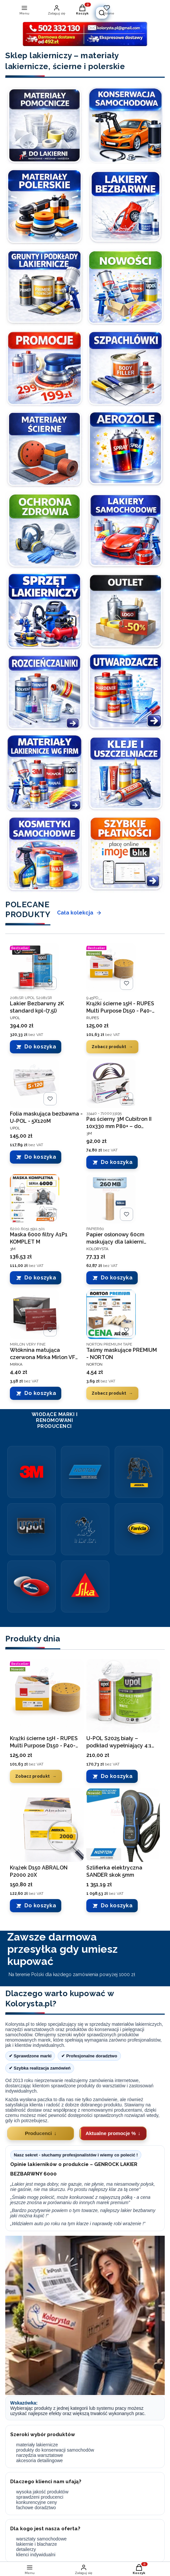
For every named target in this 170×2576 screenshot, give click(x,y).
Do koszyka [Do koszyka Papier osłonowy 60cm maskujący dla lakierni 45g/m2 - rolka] (116, 1278)
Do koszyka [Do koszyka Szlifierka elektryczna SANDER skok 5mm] (116, 1905)
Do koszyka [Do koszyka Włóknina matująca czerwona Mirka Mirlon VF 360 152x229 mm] (40, 1393)
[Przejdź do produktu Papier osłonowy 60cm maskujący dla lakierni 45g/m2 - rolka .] (111, 1199)
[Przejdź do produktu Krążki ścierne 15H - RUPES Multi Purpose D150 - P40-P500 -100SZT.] (111, 967)
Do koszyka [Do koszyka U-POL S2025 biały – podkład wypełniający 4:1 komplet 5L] (116, 1776)
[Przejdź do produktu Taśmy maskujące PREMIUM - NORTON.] (111, 1314)
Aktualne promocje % (111, 2133)
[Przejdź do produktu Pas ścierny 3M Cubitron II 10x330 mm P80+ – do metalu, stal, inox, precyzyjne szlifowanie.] (111, 1083)
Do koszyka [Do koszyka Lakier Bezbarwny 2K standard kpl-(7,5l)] (40, 1046)
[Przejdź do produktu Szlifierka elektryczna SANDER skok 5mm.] (123, 1825)
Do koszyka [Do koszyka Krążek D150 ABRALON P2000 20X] (40, 1905)
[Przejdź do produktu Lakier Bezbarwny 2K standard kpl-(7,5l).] (34, 967)
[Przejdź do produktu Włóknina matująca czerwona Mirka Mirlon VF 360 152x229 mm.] (34, 1314)
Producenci (38, 2133)
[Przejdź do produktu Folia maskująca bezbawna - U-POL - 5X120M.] (34, 1083)
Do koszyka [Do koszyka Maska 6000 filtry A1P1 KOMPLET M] (40, 1278)
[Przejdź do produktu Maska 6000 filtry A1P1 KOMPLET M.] (34, 1199)
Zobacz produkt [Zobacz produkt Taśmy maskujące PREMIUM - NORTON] (109, 1393)
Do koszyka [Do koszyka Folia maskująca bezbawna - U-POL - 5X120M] (40, 1157)
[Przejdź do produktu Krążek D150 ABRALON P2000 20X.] (47, 1825)
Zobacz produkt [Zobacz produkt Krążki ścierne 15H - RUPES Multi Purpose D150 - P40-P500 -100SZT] (109, 1046)
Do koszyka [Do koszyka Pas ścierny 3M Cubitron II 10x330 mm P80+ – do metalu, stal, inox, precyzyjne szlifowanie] (116, 1162)
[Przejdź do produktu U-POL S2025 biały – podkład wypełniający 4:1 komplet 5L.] (123, 1696)
